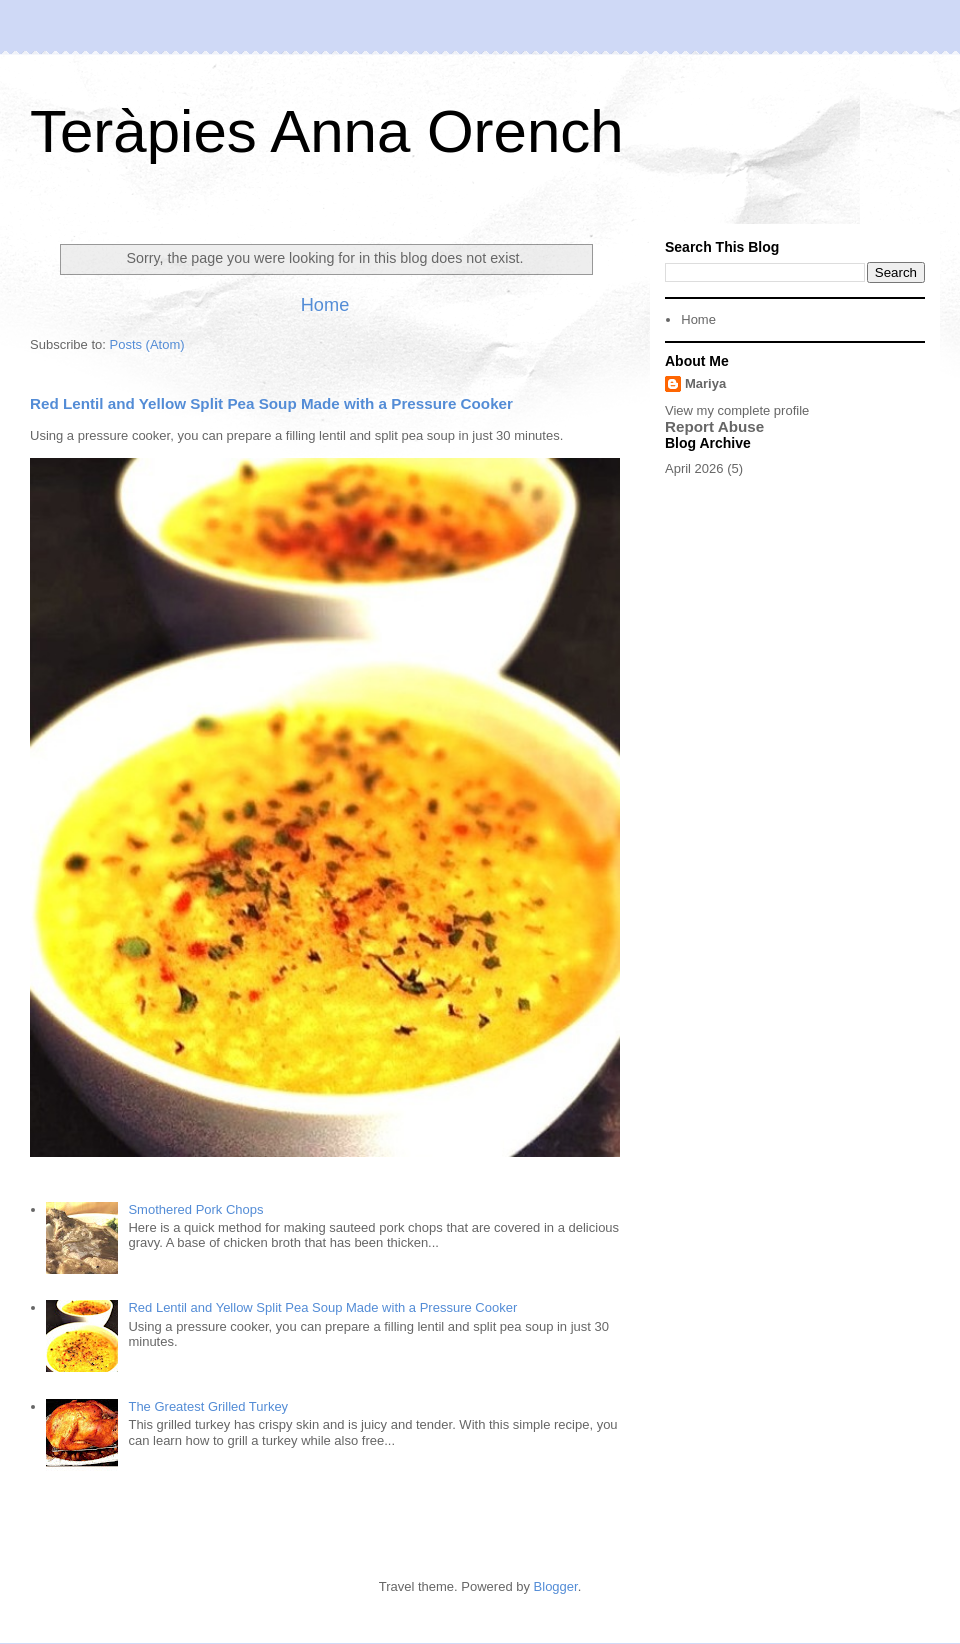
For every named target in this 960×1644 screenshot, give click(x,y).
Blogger (556, 1586)
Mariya (705, 383)
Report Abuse (714, 426)
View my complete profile (737, 410)
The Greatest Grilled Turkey (208, 1406)
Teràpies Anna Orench (327, 131)
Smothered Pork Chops (195, 1209)
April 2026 (694, 468)
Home (325, 305)
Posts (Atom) (147, 344)
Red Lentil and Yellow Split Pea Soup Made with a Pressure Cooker (271, 403)
